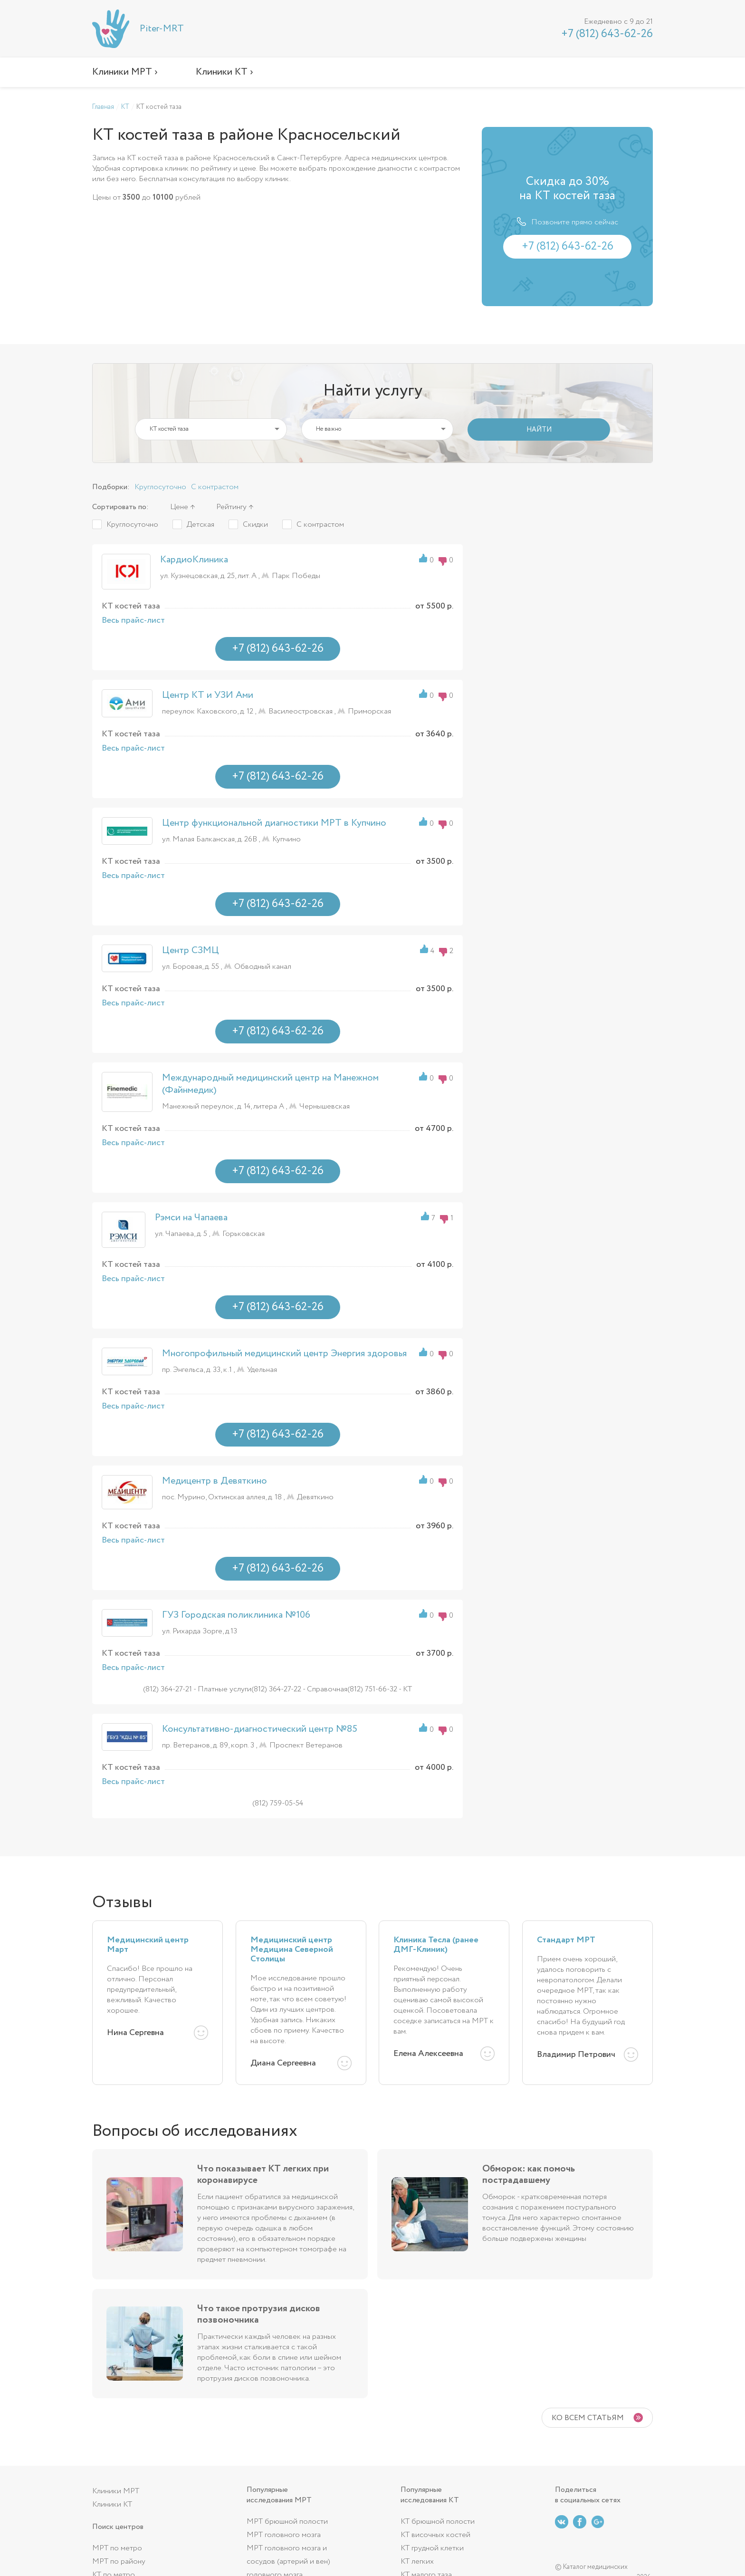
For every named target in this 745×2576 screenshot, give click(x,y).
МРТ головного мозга (284, 2534)
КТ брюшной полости (438, 2521)
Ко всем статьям (588, 2417)
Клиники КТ (112, 2504)
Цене (179, 507)
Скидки (255, 524)
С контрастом (215, 487)
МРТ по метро (117, 2548)
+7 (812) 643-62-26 (607, 34)
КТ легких (417, 2561)
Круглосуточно (160, 487)
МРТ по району (118, 2561)
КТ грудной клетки (432, 2548)
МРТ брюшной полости (287, 2521)
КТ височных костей (435, 2534)
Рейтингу (231, 507)
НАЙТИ (539, 429)
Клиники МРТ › (125, 72)
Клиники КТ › (224, 72)
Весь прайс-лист (133, 620)
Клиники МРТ (115, 2491)
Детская (200, 524)
